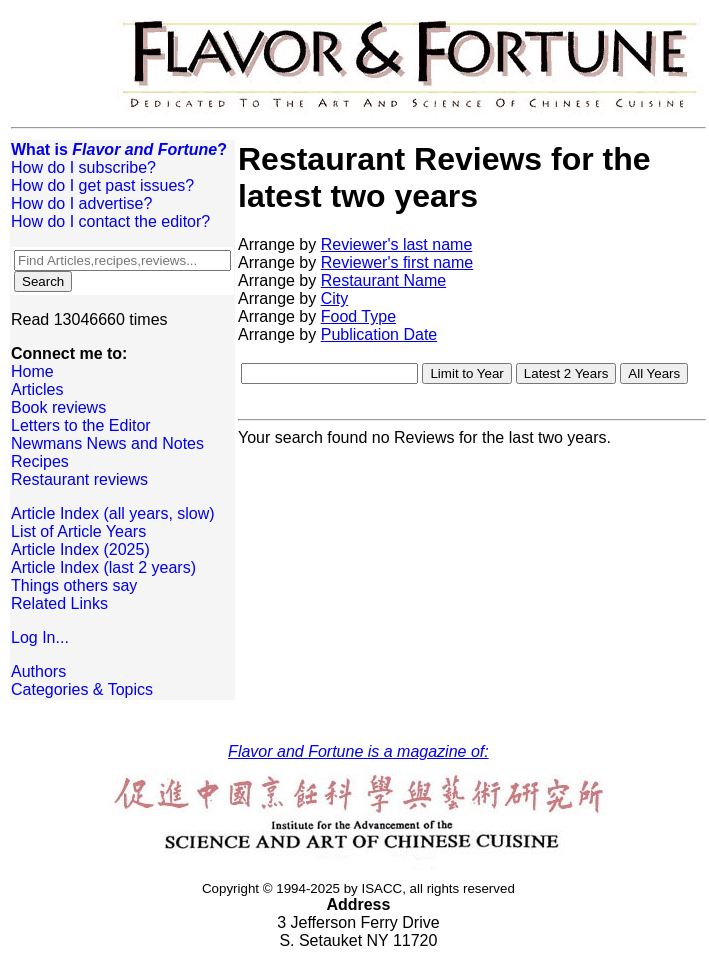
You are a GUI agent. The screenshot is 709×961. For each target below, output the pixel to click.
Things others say (74, 585)
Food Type (358, 316)
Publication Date (379, 334)
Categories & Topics (82, 689)
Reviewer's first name (397, 262)
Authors (38, 671)
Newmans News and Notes (107, 443)
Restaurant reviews (79, 479)
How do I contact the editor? (110, 221)
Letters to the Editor (81, 425)
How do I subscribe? (83, 167)
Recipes (40, 461)
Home (32, 371)
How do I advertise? (81, 203)
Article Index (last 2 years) (103, 567)
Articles (37, 389)
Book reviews (58, 407)
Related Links (59, 603)
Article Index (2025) (80, 549)
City (335, 298)
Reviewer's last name (397, 244)
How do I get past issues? (102, 185)
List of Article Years (78, 531)
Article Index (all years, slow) (113, 513)
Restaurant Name (383, 280)
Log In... (40, 637)
